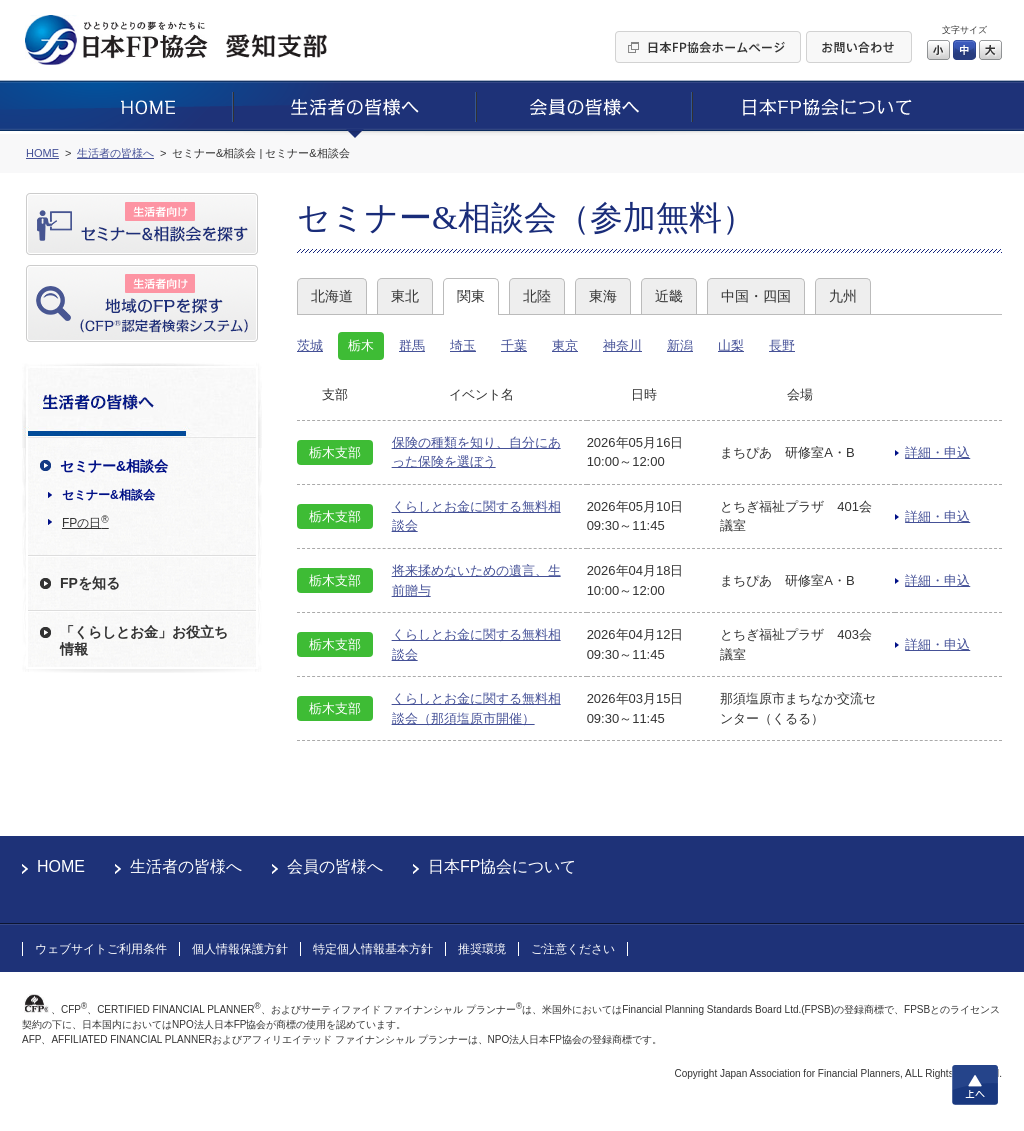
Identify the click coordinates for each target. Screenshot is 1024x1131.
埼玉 (463, 345)
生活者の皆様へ (186, 866)
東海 (603, 296)
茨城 (310, 345)
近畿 (669, 296)
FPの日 (85, 522)
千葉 (514, 345)
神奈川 (622, 345)
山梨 (731, 345)
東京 (565, 345)
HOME (61, 866)
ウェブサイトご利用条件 (101, 949)
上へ (975, 1085)
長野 (782, 345)
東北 (405, 296)
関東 (471, 296)
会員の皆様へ (335, 866)
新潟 (680, 345)
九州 (843, 296)
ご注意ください (573, 949)
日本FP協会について (502, 866)
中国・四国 (756, 296)
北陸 (537, 296)
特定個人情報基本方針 (373, 949)
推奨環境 (482, 949)
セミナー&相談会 (108, 495)
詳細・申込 (937, 452)
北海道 (332, 296)
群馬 (412, 345)
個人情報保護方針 (240, 949)
